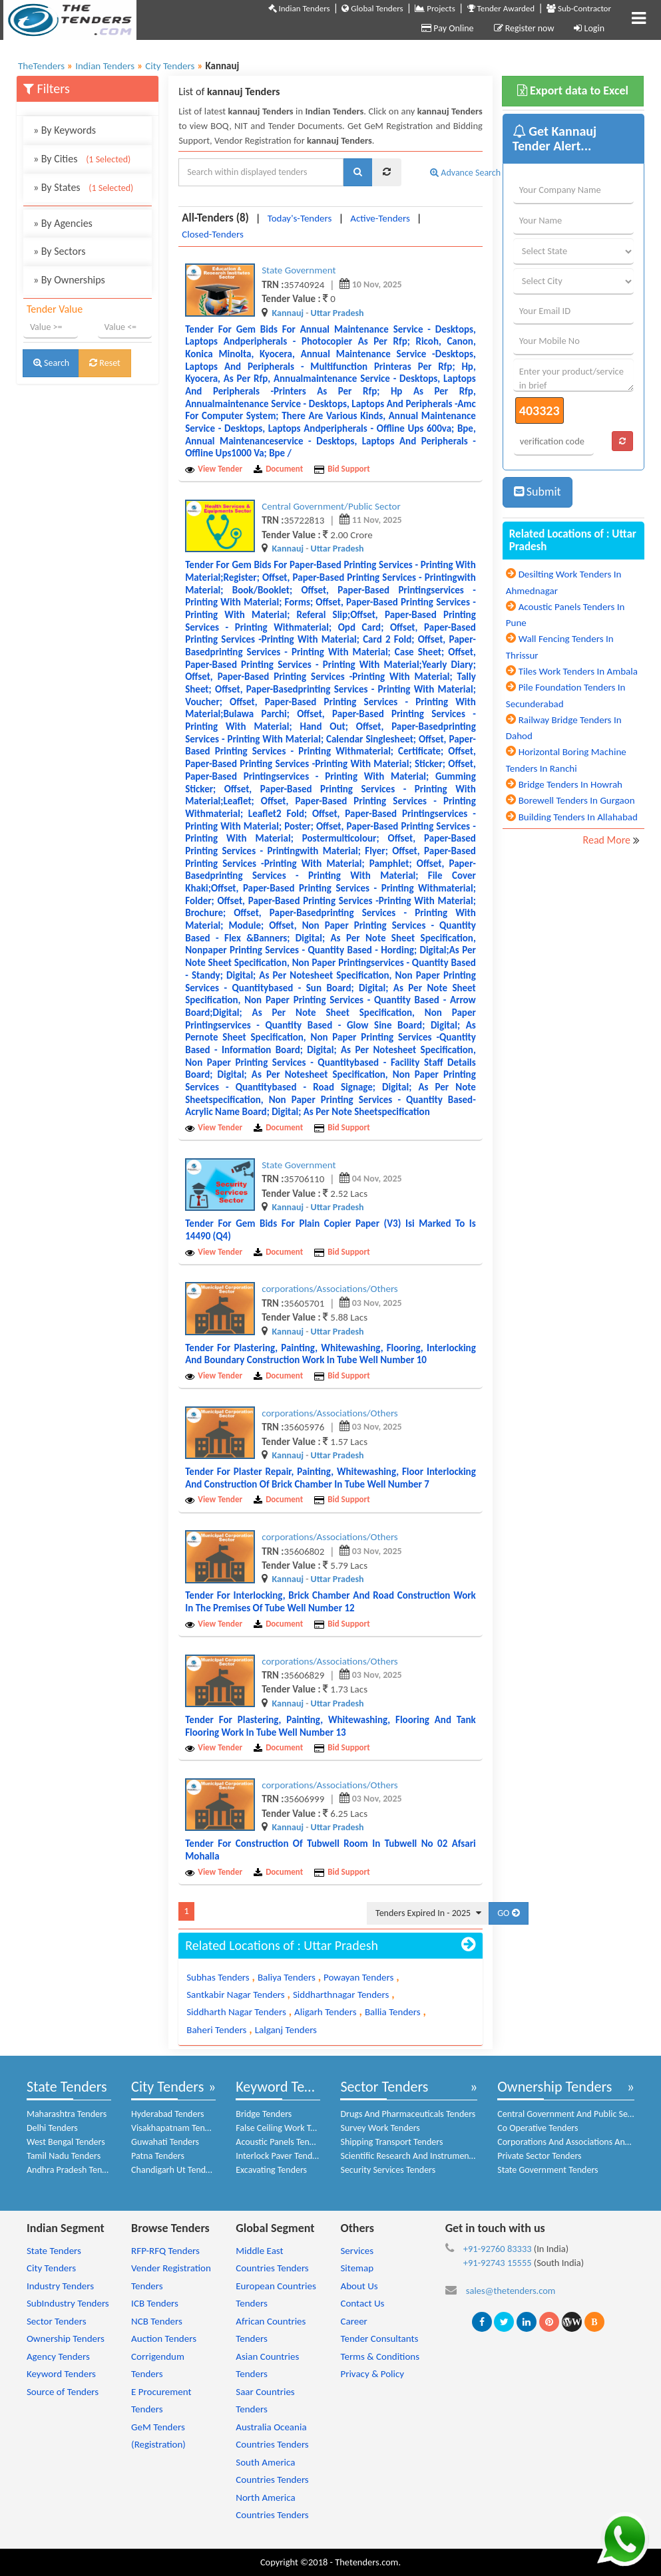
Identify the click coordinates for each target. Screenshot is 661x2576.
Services (356, 2251)
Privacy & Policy (372, 2374)
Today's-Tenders (300, 218)
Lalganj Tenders (286, 2030)
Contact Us (362, 2303)
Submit (537, 491)
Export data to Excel (572, 90)
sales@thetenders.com (511, 2291)
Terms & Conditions (379, 2356)
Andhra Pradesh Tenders (72, 2169)
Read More (607, 840)
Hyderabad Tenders (167, 2114)
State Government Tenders (547, 2169)
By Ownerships (69, 279)
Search (51, 363)
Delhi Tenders (52, 2128)
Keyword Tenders (286, 2087)
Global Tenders (372, 8)
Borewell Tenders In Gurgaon (577, 800)
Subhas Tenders (217, 1977)
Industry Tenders (60, 2286)
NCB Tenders (156, 2321)
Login (589, 28)
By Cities (81, 158)
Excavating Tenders (271, 2169)
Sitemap (356, 2268)
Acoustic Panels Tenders (281, 2142)
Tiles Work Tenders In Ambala (578, 671)
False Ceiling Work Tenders (286, 2128)
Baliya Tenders (287, 1977)
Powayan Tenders (358, 1977)
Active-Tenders (380, 218)
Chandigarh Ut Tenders (174, 2169)
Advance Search (465, 172)
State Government (298, 270)
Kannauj (288, 313)
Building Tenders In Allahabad (578, 817)
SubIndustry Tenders (68, 2303)
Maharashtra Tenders (67, 2114)
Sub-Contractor (579, 8)
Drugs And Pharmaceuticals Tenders (407, 2114)
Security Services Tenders (387, 2169)
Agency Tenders (58, 2356)
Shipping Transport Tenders (391, 2142)
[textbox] (260, 172)
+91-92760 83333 (497, 2249)
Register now (524, 28)
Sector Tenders (384, 2087)
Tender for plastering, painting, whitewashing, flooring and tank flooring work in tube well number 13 (330, 1726)
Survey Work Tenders (379, 2128)
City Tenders (167, 2087)
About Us (358, 2286)
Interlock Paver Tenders (280, 2156)
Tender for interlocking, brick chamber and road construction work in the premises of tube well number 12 (330, 1601)
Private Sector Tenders (539, 2156)
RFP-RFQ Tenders (165, 2251)
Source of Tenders (63, 2392)
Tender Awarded (501, 8)
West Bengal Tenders (66, 2142)
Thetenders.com (366, 2562)
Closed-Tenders (213, 234)
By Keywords (64, 130)
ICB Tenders (154, 2303)
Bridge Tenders (264, 2114)
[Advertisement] (87, 596)
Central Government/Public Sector (331, 506)
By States (83, 187)
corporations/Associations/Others (330, 1289)
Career (353, 2321)
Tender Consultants (379, 2338)
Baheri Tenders (216, 2030)
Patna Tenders (157, 2156)
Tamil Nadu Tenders (64, 2156)
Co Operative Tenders (537, 2128)
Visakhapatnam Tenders (176, 2128)
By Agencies (63, 223)
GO (508, 1913)
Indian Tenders (299, 8)
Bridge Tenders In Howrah (570, 784)
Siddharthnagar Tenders (341, 1995)
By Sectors (59, 251)
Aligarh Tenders (325, 2012)
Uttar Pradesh (337, 313)
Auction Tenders (163, 2338)
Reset (104, 363)
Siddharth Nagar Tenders (236, 2012)
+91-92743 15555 (497, 2263)
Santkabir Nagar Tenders (235, 1995)
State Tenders (67, 2087)
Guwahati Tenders (165, 2142)
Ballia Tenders (393, 2012)
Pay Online (447, 28)
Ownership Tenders (554, 2087)
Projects (435, 8)
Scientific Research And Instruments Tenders (423, 2156)
